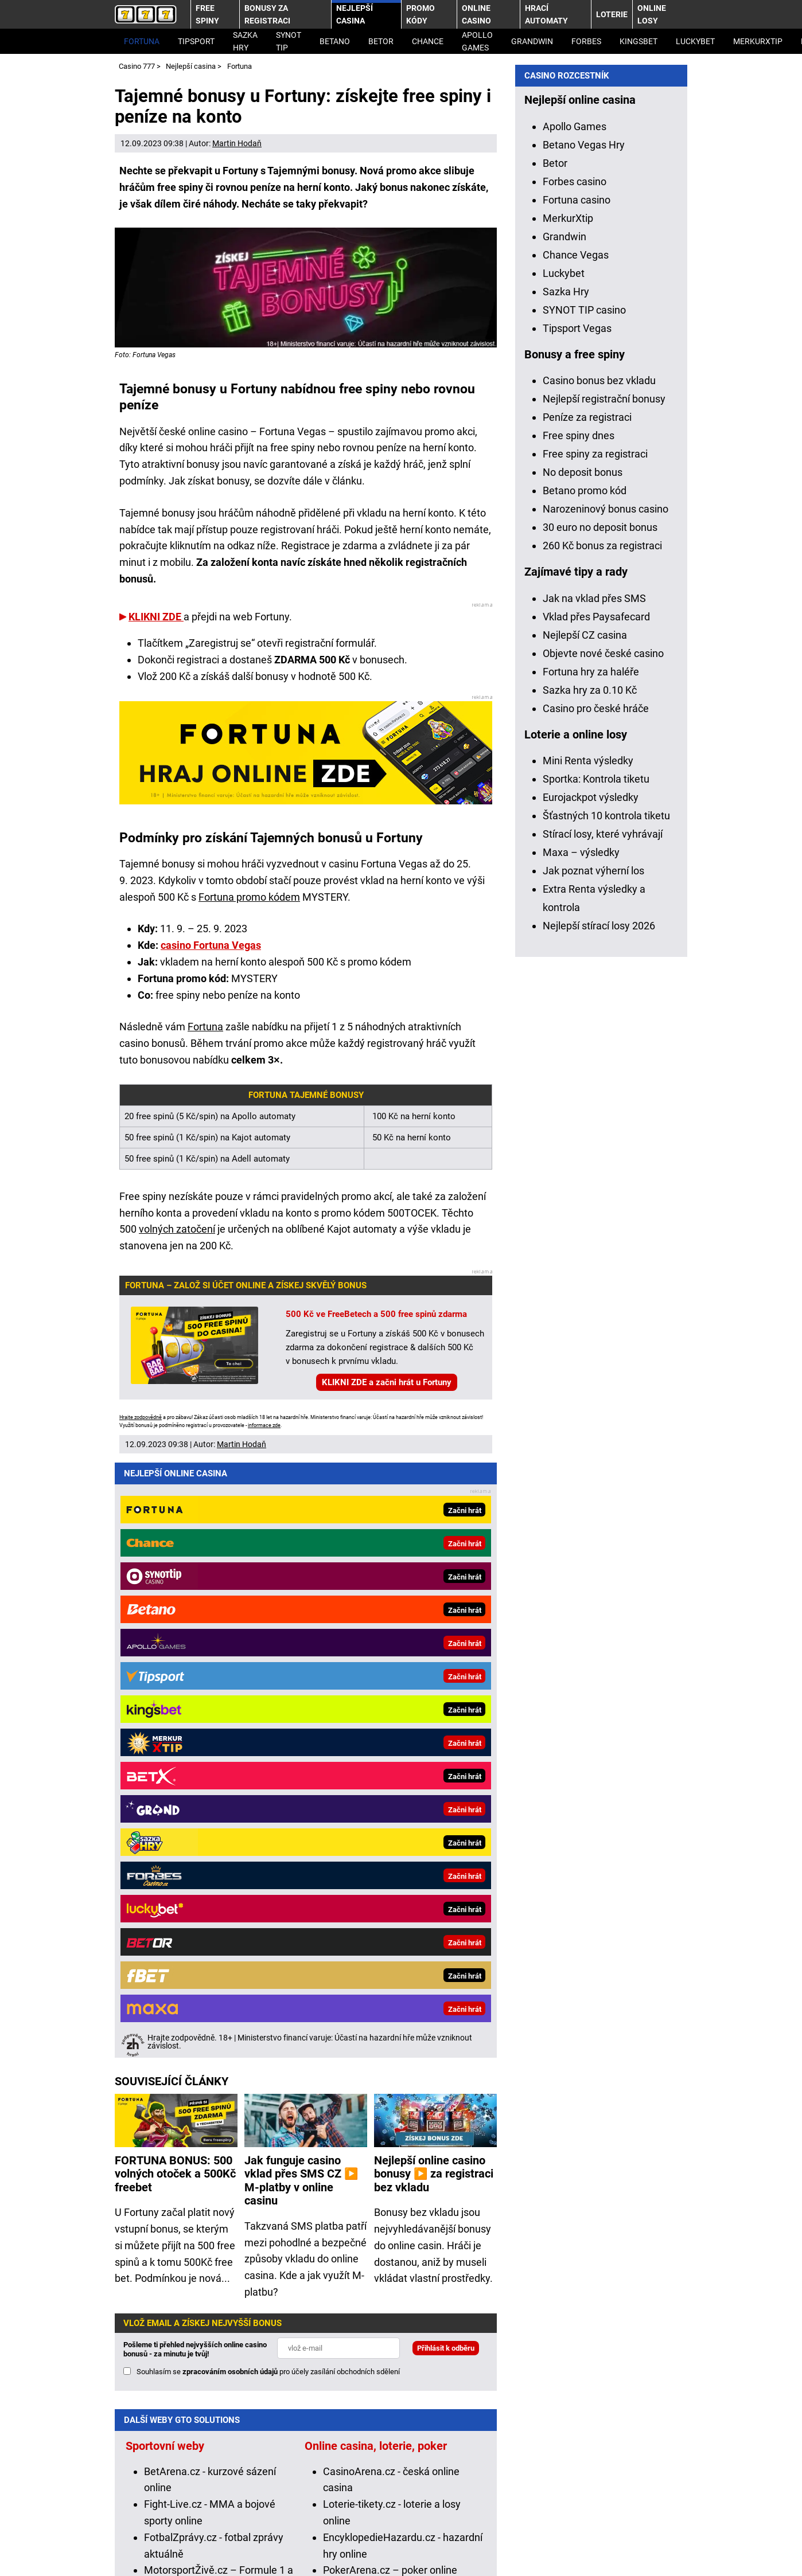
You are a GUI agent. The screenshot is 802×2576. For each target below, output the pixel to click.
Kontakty (135, 2549)
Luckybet (564, 876)
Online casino (476, 14)
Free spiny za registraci (595, 1057)
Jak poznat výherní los (593, 1474)
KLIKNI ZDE (156, 617)
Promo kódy (420, 14)
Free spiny (207, 14)
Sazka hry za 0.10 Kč (590, 1293)
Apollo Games (477, 41)
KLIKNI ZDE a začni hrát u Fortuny (386, 1382)
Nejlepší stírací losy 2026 (599, 1529)
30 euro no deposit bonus (600, 1130)
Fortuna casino (576, 803)
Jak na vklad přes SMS (594, 1201)
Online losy (651, 14)
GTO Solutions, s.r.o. (614, 2549)
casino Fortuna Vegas (211, 945)
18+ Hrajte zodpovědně (500, 2549)
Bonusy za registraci (267, 14)
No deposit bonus (582, 1075)
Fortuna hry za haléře (591, 1275)
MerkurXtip (757, 41)
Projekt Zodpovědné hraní (204, 2514)
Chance (427, 41)
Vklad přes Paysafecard (596, 1220)
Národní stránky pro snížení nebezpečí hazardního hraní (394, 2514)
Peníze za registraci (587, 1020)
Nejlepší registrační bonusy (604, 1002)
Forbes (586, 41)
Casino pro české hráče (596, 1311)
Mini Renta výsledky (588, 1364)
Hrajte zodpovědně (140, 1417)
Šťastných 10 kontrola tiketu (606, 1419)
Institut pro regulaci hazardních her (382, 2498)
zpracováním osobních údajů (230, 1767)
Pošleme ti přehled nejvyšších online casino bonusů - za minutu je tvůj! (195, 1745)
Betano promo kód (584, 1094)
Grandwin (532, 41)
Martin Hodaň (237, 143)
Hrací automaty (546, 14)
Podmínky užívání (210, 2549)
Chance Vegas (576, 858)
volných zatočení (177, 1229)
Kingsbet (638, 41)
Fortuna (141, 41)
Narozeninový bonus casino (605, 1112)
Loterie (612, 14)
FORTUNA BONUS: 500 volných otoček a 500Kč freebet (175, 1570)
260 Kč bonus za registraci (602, 1149)
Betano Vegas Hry (584, 748)
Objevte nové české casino (603, 1256)
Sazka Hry (245, 41)
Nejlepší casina (354, 14)
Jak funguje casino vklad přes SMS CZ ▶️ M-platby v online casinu (301, 1577)
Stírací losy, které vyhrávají (603, 1437)
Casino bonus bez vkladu (599, 984)
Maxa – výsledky (581, 1455)
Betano (335, 41)
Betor (381, 41)
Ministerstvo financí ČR (246, 2498)
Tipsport (196, 41)
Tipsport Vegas (577, 931)
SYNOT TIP (288, 41)
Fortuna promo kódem (249, 897)
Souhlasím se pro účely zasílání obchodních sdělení (268, 1767)
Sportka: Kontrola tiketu (596, 1382)
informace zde (264, 1425)
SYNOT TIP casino (584, 913)
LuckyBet (695, 41)
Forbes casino (574, 785)
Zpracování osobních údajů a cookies (349, 2549)
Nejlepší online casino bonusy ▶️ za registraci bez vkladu (433, 1570)
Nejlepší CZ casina (585, 1238)
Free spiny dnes (578, 1039)
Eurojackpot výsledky (591, 1400)
